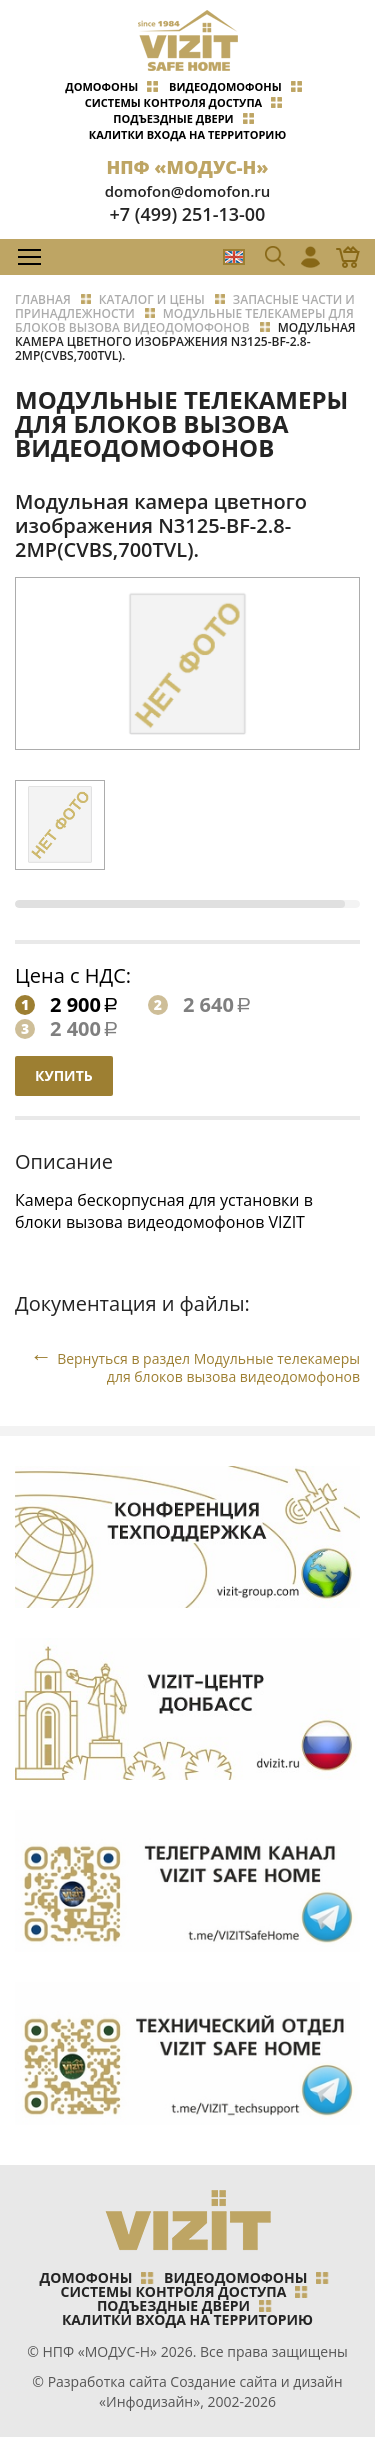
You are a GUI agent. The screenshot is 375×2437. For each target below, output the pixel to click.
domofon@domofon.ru (188, 191)
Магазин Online (342, 257)
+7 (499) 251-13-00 (188, 214)
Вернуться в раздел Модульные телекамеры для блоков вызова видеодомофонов (208, 1367)
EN (234, 257)
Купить (64, 1075)
